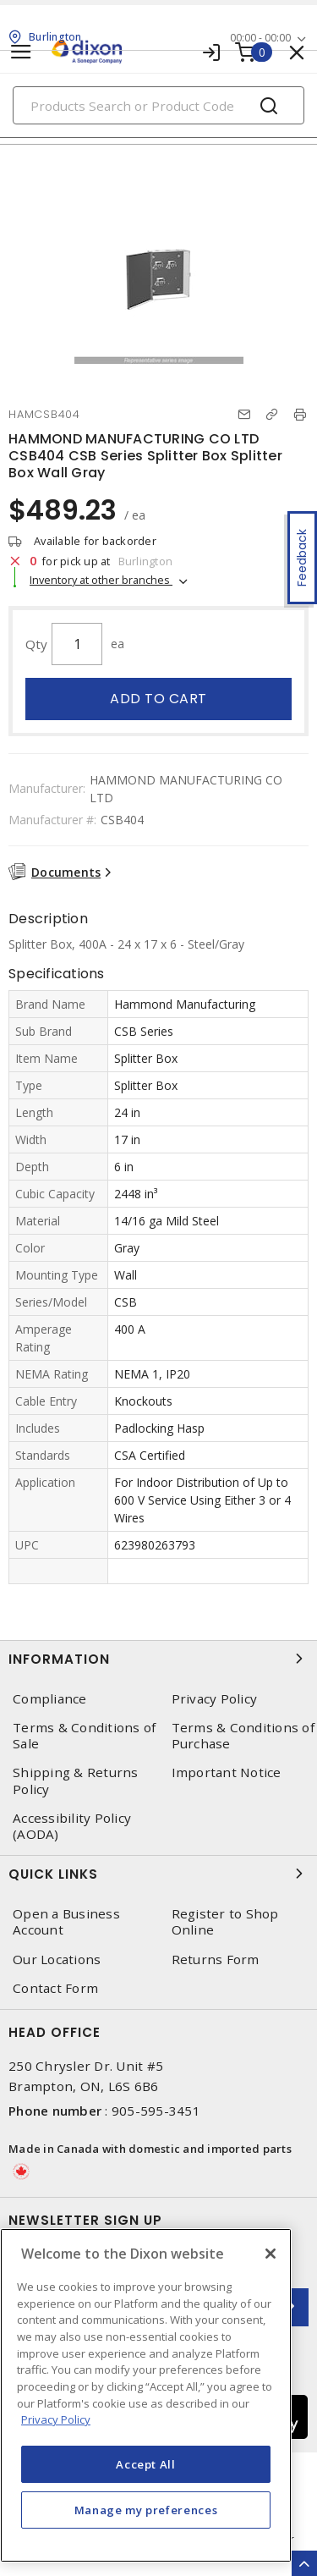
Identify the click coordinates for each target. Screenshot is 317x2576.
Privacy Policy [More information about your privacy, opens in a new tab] (55, 2419)
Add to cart (158, 698)
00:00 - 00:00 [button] (260, 37)
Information (158, 1658)
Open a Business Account (66, 1922)
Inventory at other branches (101, 579)
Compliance (50, 1699)
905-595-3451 (156, 2110)
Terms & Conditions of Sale (84, 1736)
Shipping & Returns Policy (76, 1780)
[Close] (270, 2253)
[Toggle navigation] (21, 52)
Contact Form (55, 1988)
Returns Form (216, 1959)
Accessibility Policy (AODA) (72, 1826)
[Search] (158, 105)
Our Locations (57, 1959)
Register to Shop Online (225, 1922)
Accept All (146, 2464)
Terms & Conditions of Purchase (243, 1736)
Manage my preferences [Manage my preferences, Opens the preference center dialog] (146, 2510)
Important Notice (226, 1772)
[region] (146, 2395)
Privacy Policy (215, 1699)
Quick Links (158, 1873)
